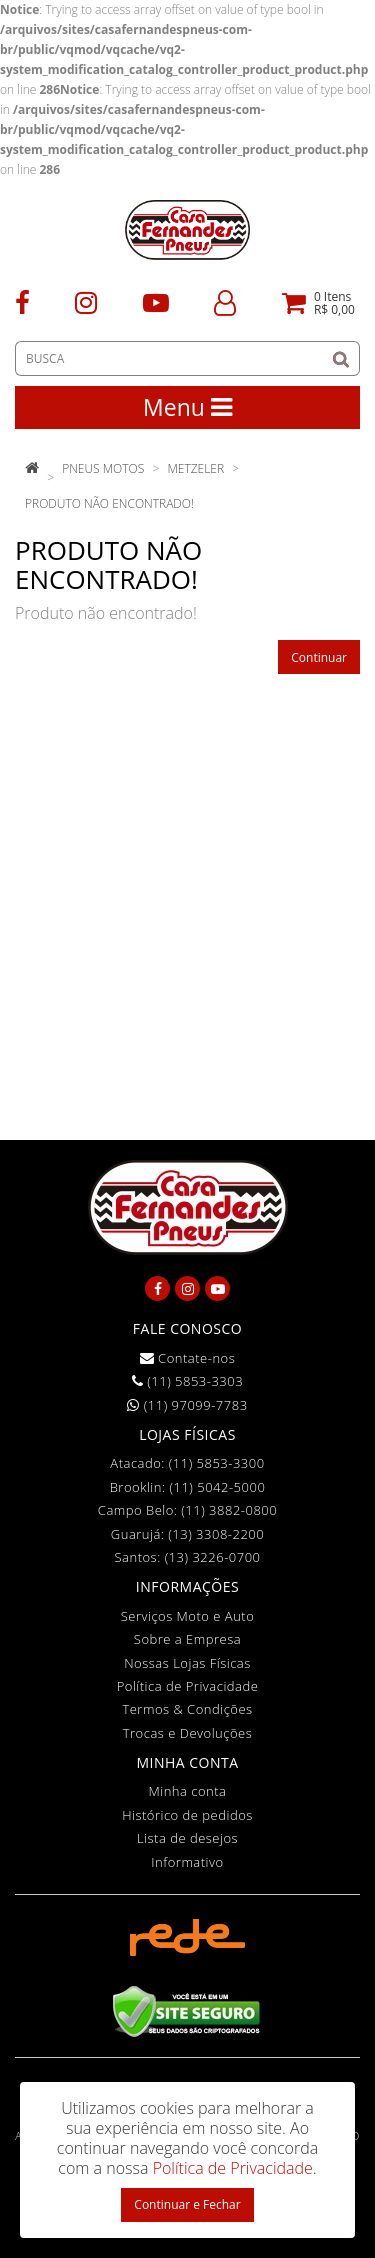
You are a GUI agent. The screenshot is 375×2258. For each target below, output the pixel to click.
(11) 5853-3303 (187, 1381)
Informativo (187, 1862)
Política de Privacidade (188, 1686)
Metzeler (195, 468)
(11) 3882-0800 (229, 1510)
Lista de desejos (187, 1838)
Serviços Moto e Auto (188, 1616)
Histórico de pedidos (187, 1815)
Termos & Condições (187, 1709)
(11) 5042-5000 (217, 1487)
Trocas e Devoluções (188, 1733)
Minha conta (188, 1791)
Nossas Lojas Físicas (187, 1663)
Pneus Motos (103, 468)
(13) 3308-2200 (216, 1534)
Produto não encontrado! (109, 503)
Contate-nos (188, 1358)
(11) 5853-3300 (217, 1463)
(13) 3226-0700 (213, 1557)
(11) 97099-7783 (187, 1405)
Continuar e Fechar (187, 2204)
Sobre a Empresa (187, 1639)
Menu (187, 407)
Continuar (319, 657)
